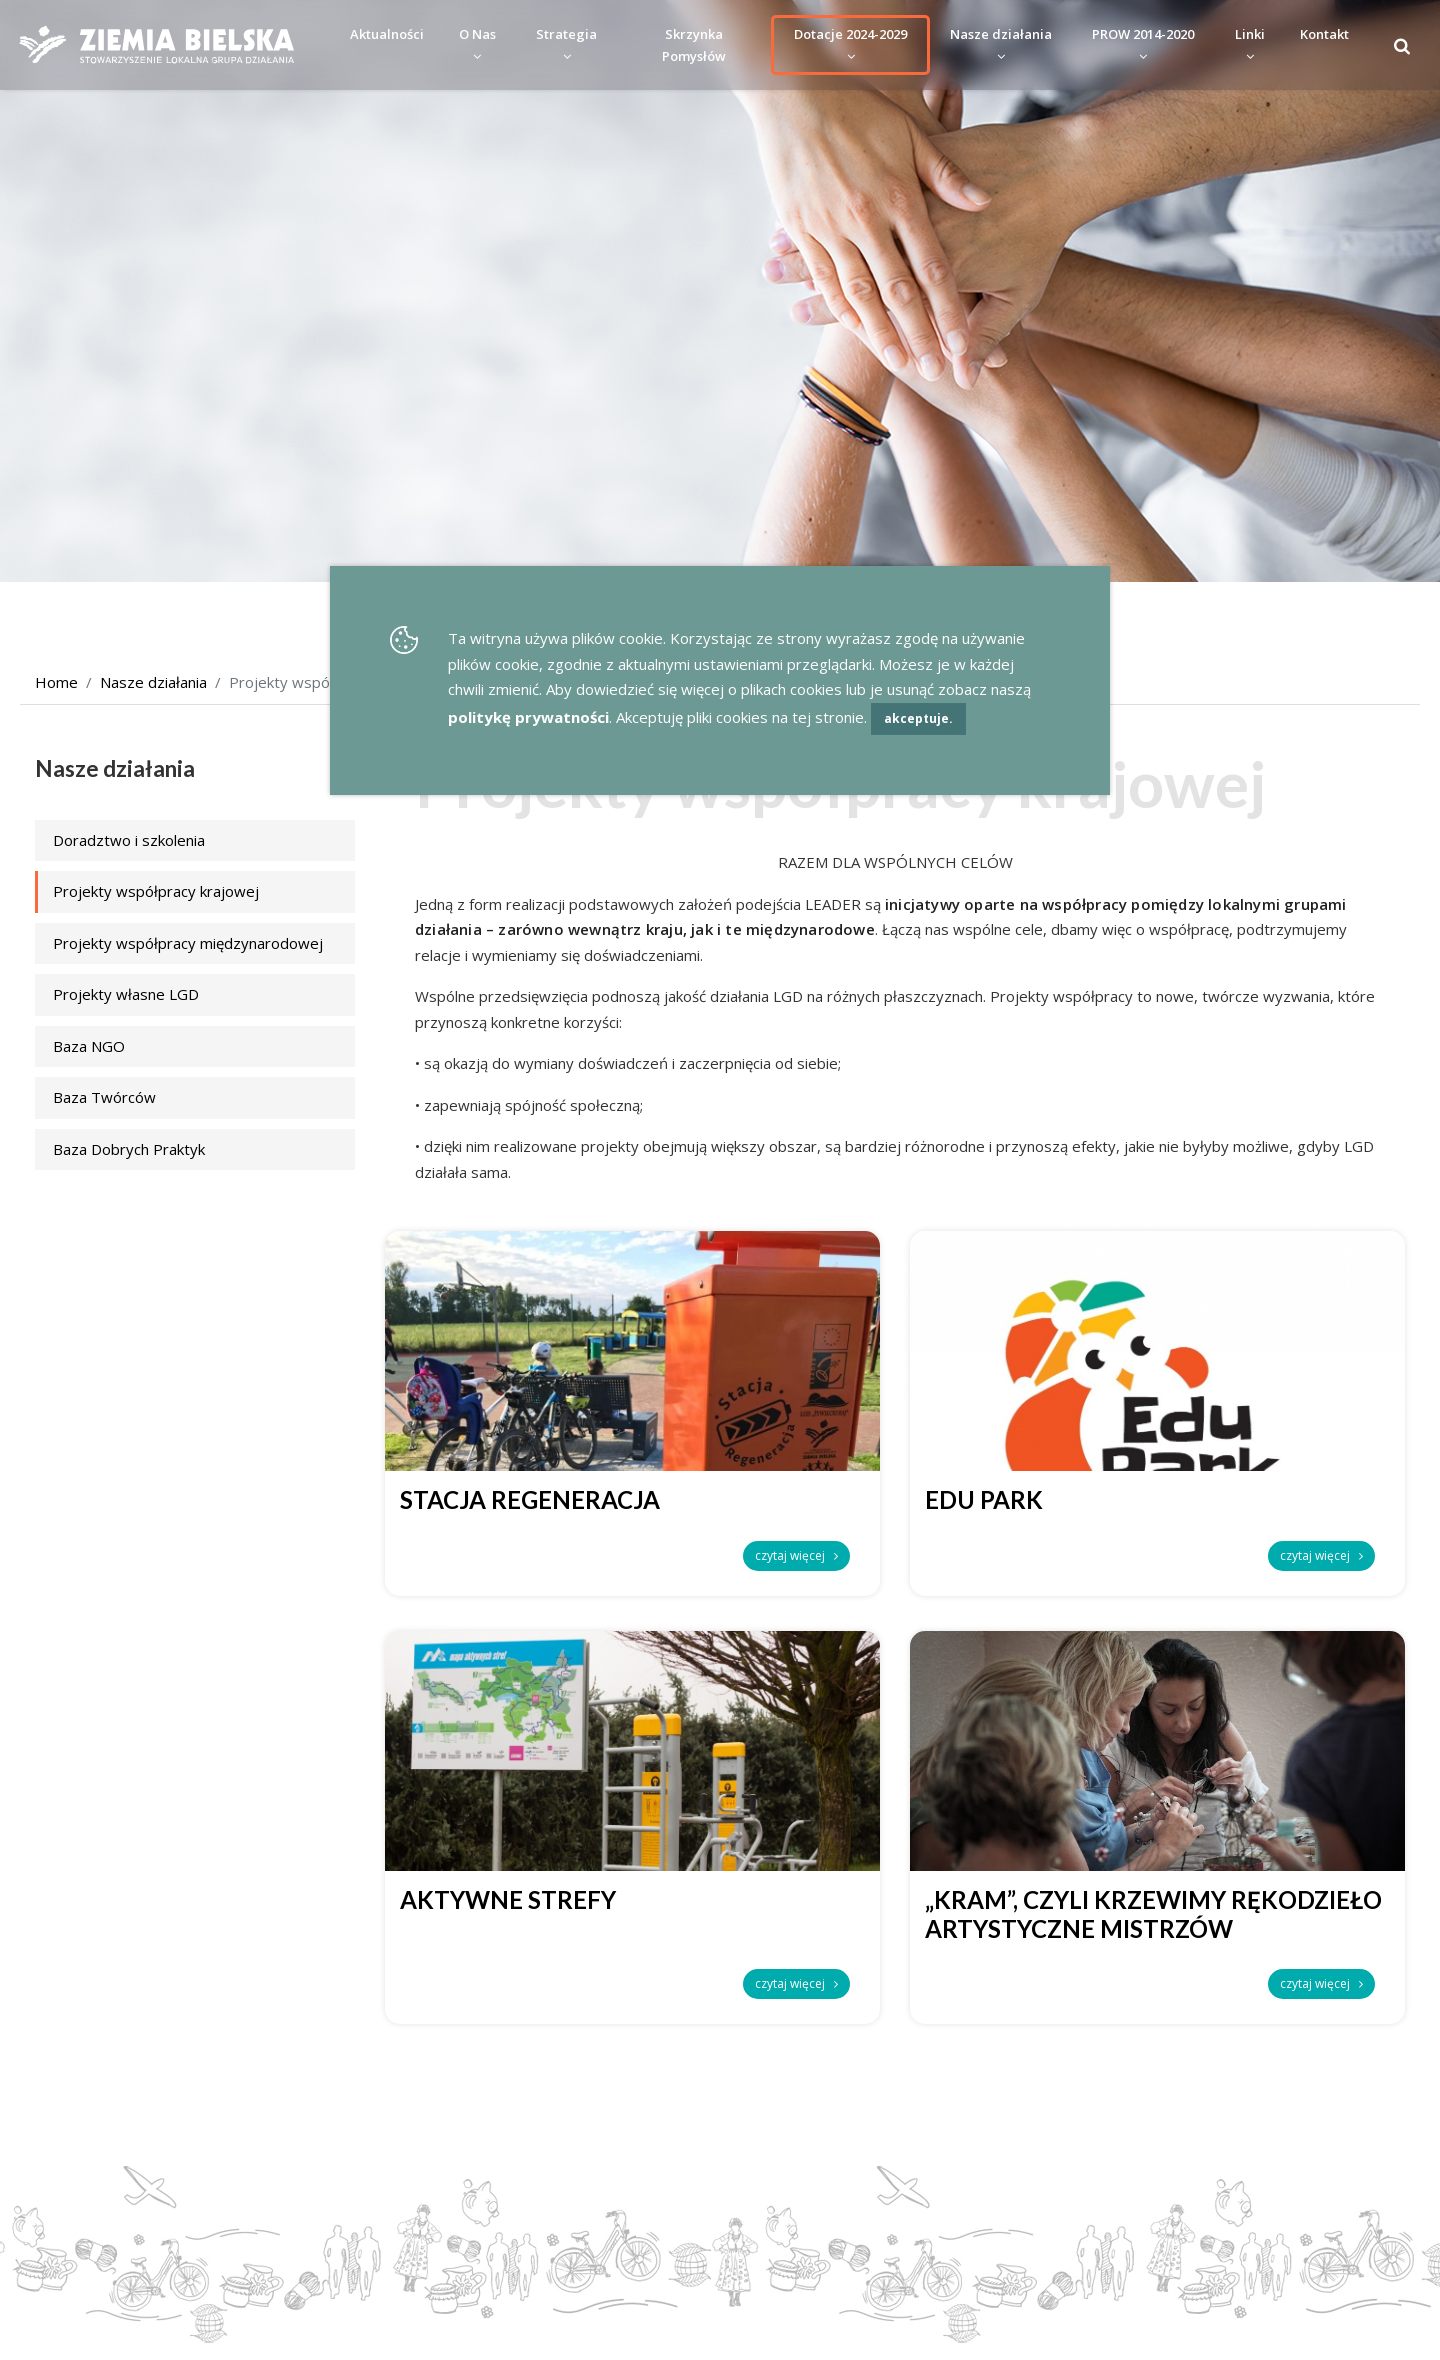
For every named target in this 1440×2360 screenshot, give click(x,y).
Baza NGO (89, 1046)
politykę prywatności (528, 717)
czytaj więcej (796, 1555)
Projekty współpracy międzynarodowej (188, 943)
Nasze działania (1001, 44)
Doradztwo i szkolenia (129, 840)
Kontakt (1324, 34)
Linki (1250, 44)
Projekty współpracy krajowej (156, 891)
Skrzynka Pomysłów (694, 45)
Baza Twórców (104, 1097)
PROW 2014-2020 (1143, 44)
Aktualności (387, 34)
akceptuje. (918, 718)
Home (56, 682)
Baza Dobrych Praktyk (129, 1149)
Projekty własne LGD (126, 994)
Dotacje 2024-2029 (850, 44)
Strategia (566, 44)
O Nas (477, 44)
